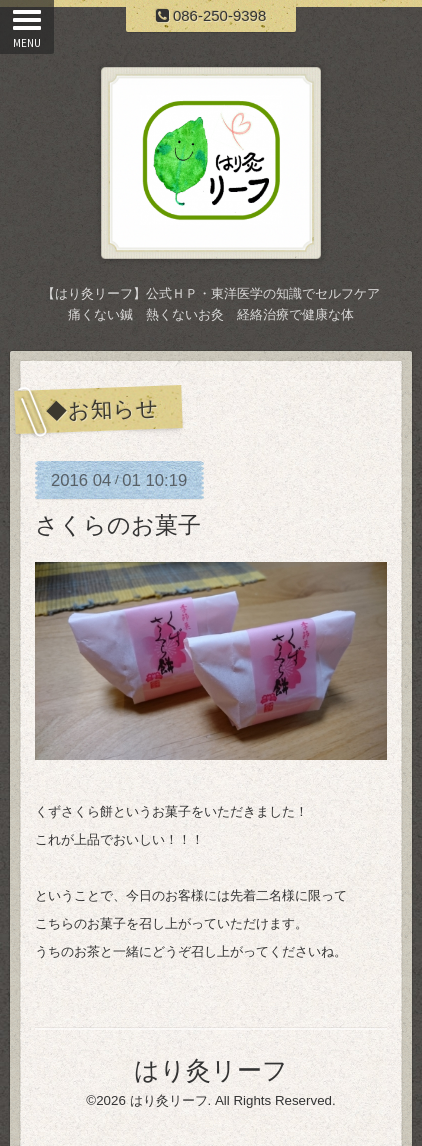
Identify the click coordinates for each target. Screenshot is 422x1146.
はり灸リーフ (211, 1070)
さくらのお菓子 (118, 525)
